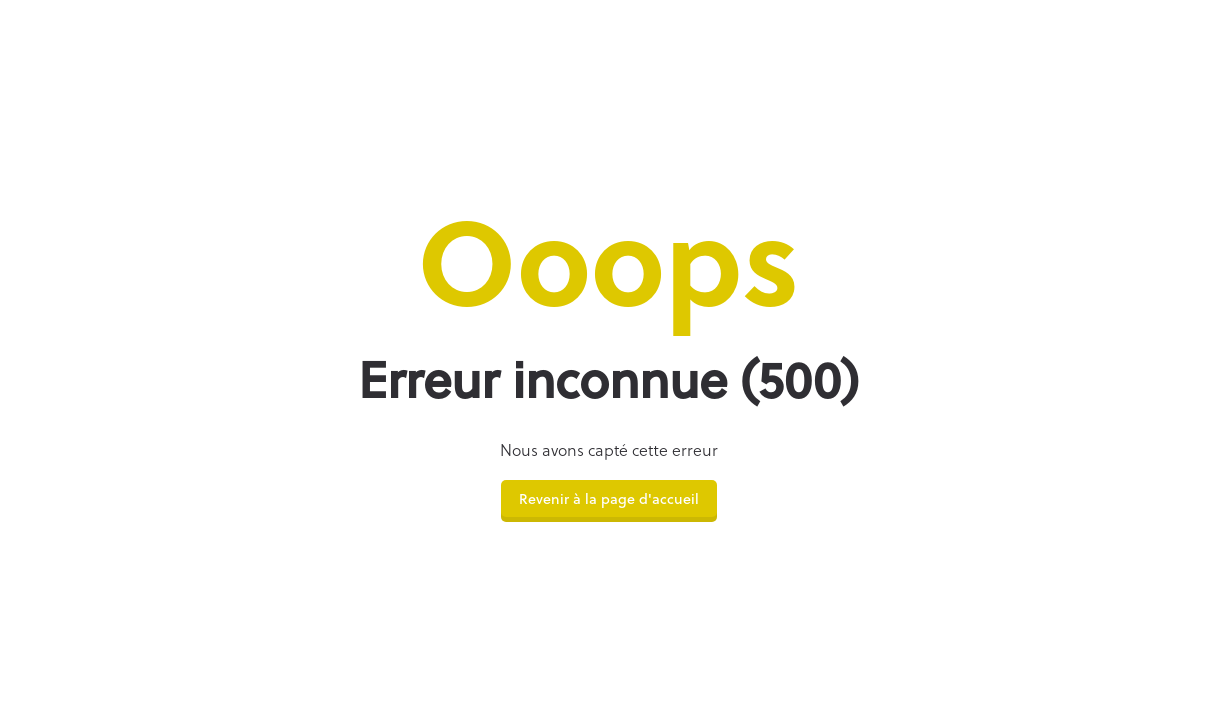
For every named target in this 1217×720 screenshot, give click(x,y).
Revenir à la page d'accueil (609, 500)
